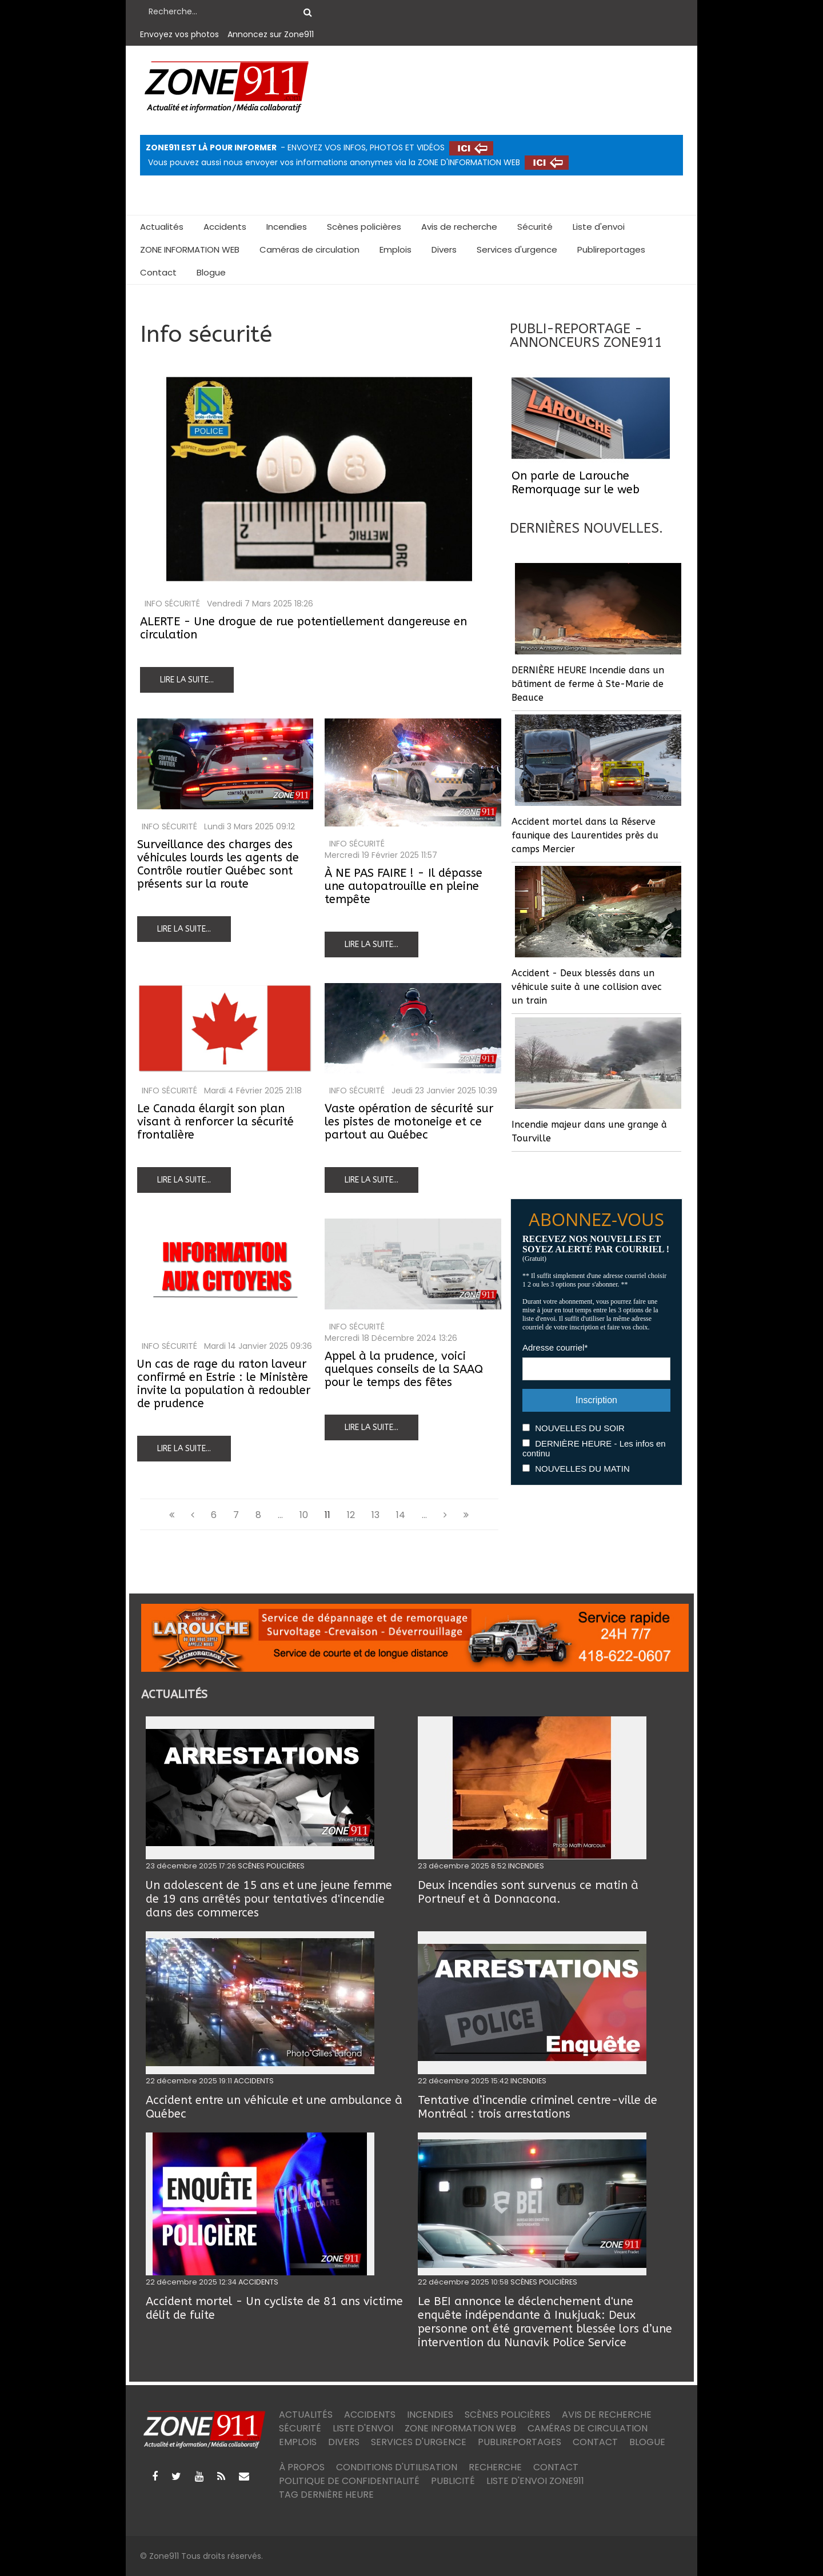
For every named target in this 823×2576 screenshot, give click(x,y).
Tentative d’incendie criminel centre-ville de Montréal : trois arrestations (537, 2107)
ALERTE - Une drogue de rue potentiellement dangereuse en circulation (303, 628)
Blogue (211, 272)
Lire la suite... (187, 680)
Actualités (161, 227)
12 (351, 1514)
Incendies (286, 227)
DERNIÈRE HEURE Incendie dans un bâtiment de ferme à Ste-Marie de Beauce (588, 684)
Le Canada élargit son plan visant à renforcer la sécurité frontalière (215, 1121)
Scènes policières (364, 227)
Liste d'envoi (599, 227)
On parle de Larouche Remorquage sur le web (576, 482)
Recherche (495, 2467)
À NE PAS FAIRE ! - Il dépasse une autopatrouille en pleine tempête (403, 886)
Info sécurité (172, 603)
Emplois (395, 249)
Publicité (453, 2480)
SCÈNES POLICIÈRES (271, 1866)
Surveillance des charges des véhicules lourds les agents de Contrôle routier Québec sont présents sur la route (218, 864)
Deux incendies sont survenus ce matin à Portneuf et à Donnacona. (528, 1892)
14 (400, 1514)
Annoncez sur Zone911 (270, 34)
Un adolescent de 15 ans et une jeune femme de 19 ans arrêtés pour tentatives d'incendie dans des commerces (269, 1899)
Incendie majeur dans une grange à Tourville (589, 1131)
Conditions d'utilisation (396, 2467)
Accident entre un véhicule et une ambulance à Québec (274, 2107)
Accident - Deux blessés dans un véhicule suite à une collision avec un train (587, 987)
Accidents (224, 227)
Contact (158, 272)
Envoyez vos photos (179, 34)
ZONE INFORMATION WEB (189, 249)
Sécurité (535, 227)
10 (303, 1514)
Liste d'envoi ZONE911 (535, 2480)
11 (327, 1514)
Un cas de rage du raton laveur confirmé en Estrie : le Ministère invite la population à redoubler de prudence (223, 1383)
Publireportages (611, 249)
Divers (444, 249)
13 (375, 1514)
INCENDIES (526, 1866)
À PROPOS (302, 2467)
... (280, 1514)
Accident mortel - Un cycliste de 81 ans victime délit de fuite (274, 2308)
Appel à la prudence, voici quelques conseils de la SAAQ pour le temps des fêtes (404, 1369)
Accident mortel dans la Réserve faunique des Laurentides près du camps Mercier (585, 835)
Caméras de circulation (309, 249)
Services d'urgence (517, 249)
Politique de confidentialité (349, 2480)
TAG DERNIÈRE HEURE (326, 2494)
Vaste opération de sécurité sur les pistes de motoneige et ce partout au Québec (409, 1121)
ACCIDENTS (254, 2081)
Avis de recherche (459, 227)
